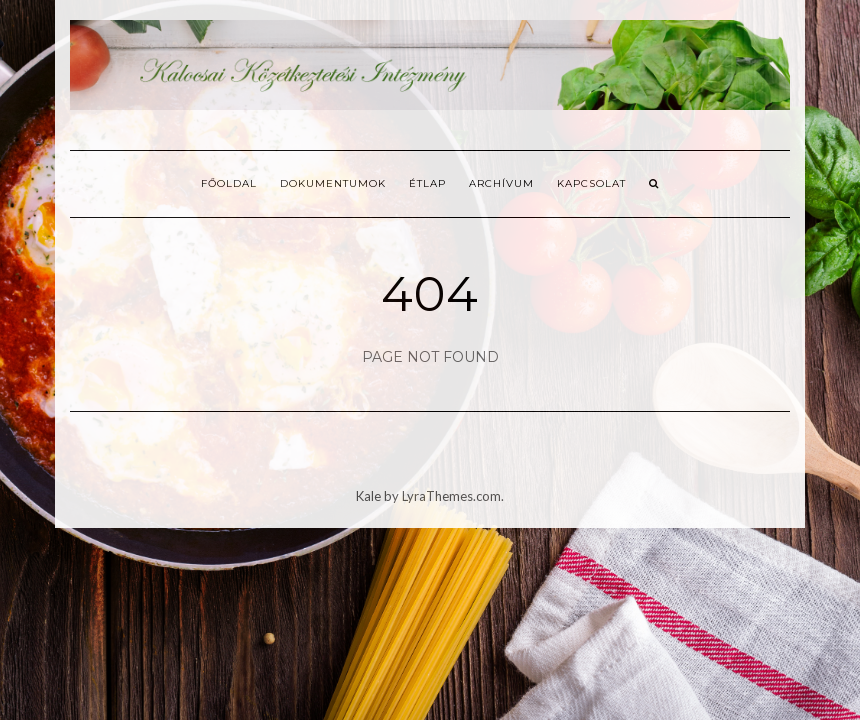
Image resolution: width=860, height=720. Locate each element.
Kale (368, 496)
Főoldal (229, 183)
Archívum (501, 183)
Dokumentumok (333, 183)
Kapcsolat (591, 183)
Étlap (427, 183)
